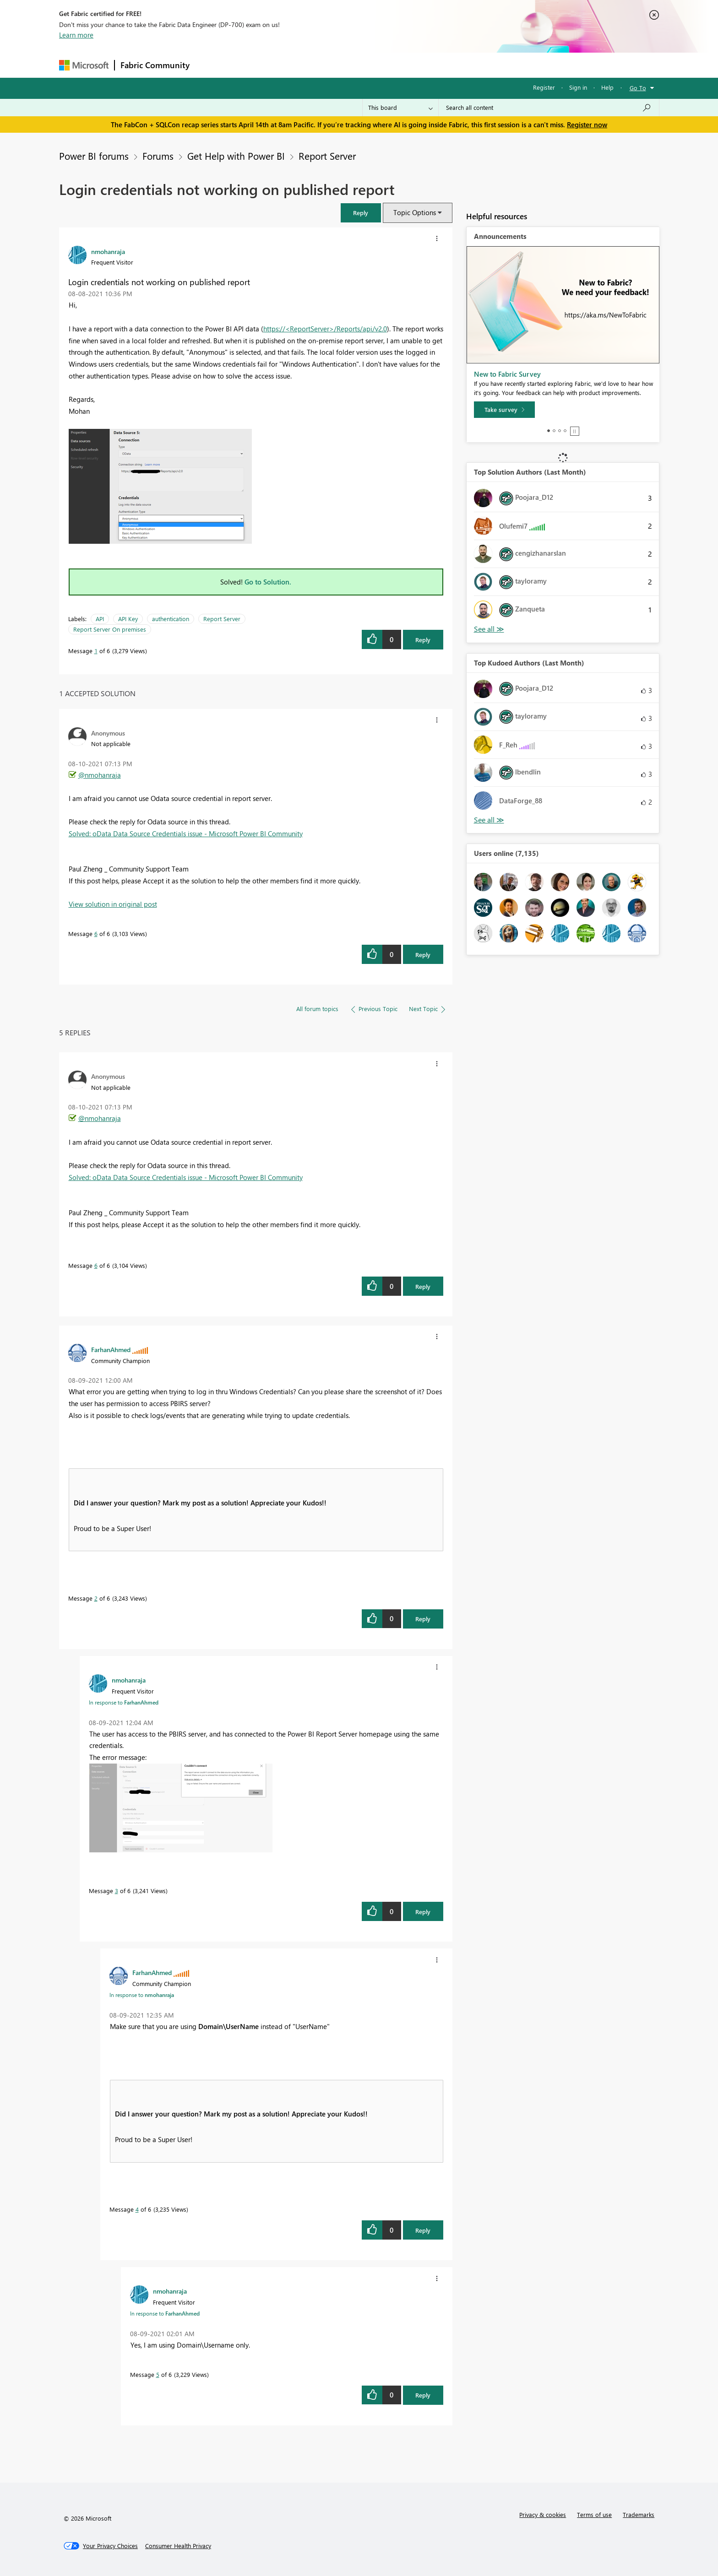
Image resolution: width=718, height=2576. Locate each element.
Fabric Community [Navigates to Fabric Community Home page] (155, 65)
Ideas (288, 65)
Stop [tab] (574, 431)
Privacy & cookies (542, 2514)
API (100, 619)
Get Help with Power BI (236, 155)
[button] (361, 212)
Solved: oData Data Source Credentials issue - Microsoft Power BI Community (186, 833)
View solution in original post (113, 904)
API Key (128, 619)
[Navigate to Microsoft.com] (84, 65)
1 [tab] (548, 431)
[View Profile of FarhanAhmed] (111, 1349)
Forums (210, 65)
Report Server (327, 155)
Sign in (578, 87)
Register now (587, 124)
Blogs (370, 65)
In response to (123, 1702)
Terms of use (594, 2514)
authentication (170, 619)
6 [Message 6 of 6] (96, 933)
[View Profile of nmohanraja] (108, 251)
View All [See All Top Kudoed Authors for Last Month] (489, 820)
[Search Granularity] (400, 107)
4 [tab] (565, 431)
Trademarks (638, 2514)
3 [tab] (559, 431)
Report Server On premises (109, 629)
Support (444, 65)
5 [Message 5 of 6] (157, 2374)
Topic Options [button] (414, 212)
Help (607, 87)
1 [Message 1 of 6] (96, 651)
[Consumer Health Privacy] (178, 2546)
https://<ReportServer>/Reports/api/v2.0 (325, 328)
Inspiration (251, 65)
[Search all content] (548, 107)
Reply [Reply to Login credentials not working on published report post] (422, 640)
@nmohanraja (99, 774)
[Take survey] (504, 409)
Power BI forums (94, 155)
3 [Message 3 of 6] (116, 1890)
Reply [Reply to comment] (422, 954)
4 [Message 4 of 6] (137, 2209)
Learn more (76, 34)
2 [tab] (554, 431)
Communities (329, 65)
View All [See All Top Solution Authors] (489, 629)
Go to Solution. (268, 581)
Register (544, 87)
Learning (405, 65)
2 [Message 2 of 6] (96, 1598)
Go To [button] (638, 88)
